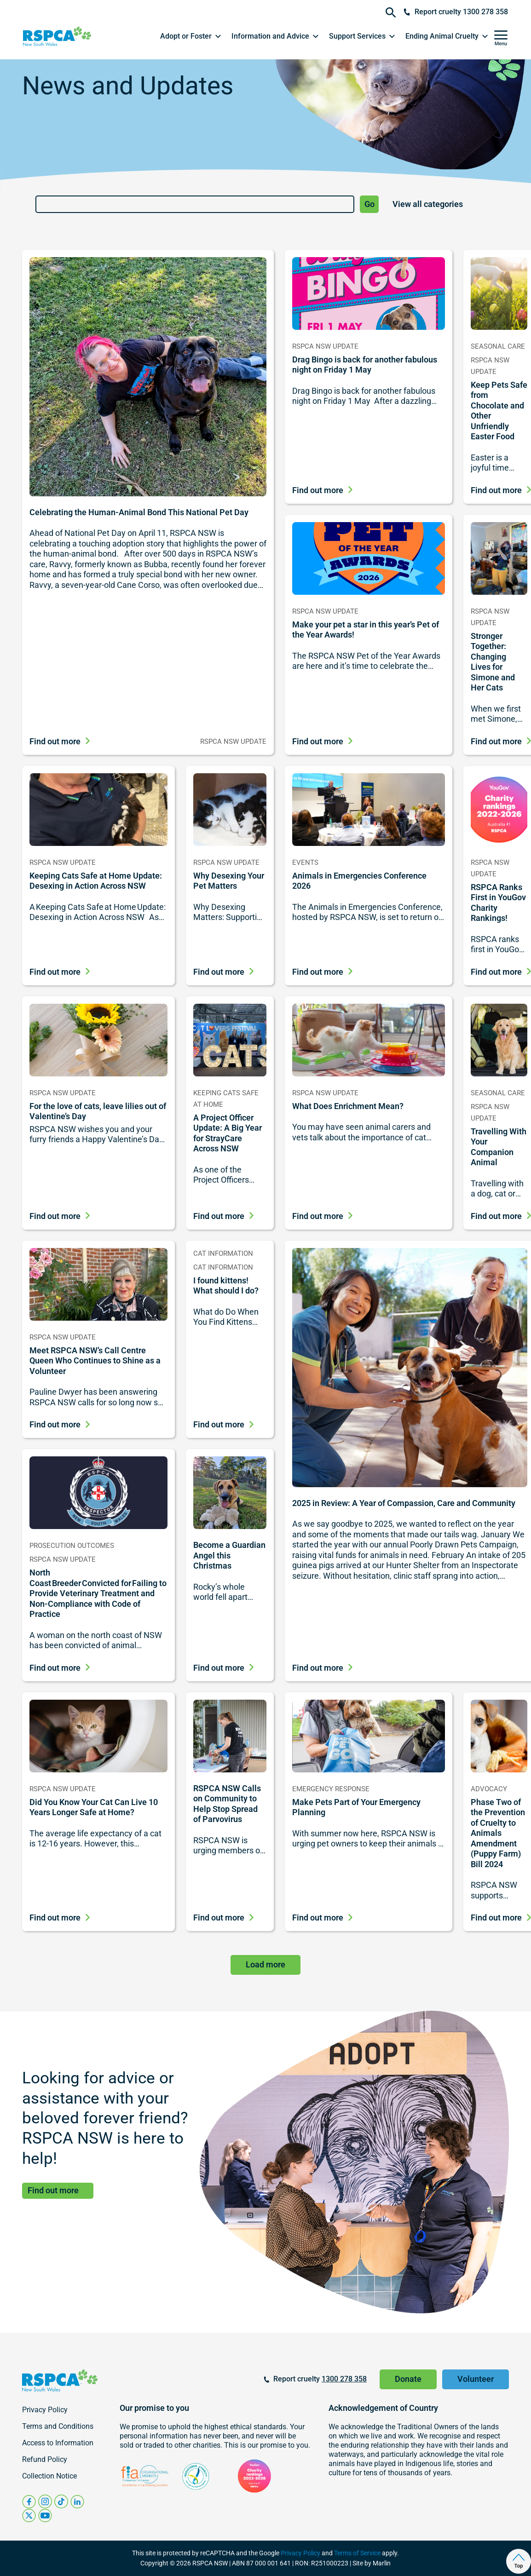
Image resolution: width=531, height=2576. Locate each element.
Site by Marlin (371, 2563)
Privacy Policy (300, 2553)
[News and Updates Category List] (444, 204)
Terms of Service (357, 2553)
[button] (191, 36)
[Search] (194, 204)
